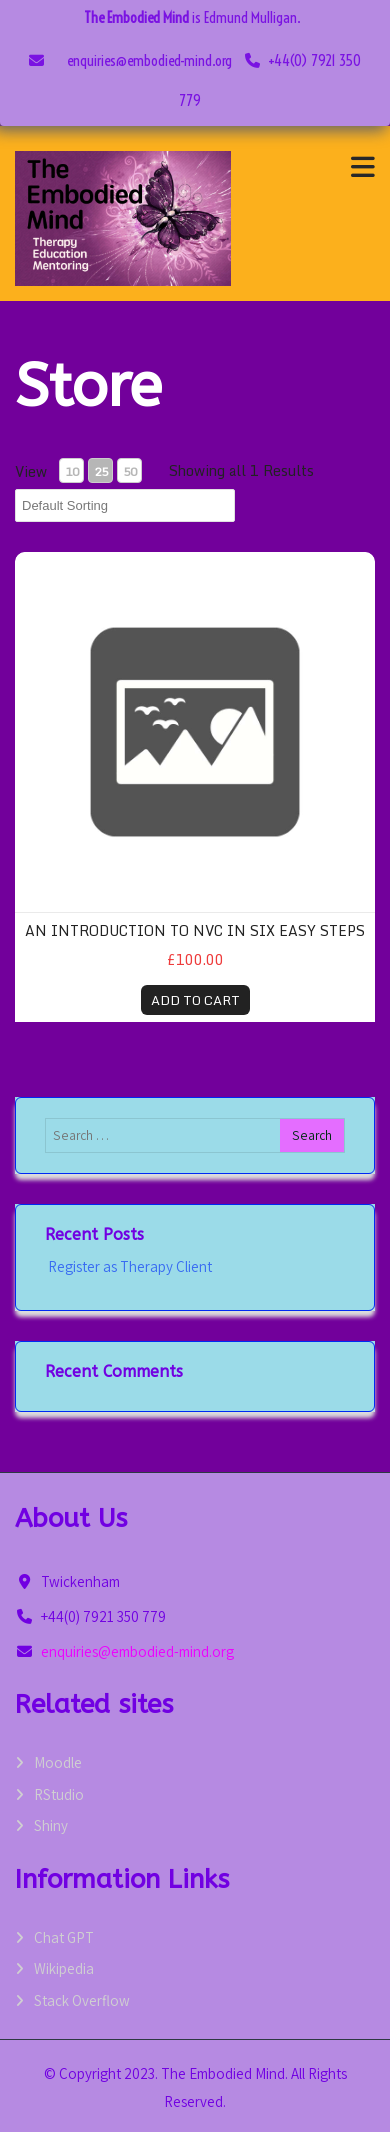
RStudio (59, 1794)
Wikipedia (64, 1968)
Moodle (58, 1762)
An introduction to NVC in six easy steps (195, 930)
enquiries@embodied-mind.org (149, 60)
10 (72, 471)
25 (101, 471)
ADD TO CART (195, 1000)
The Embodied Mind (136, 17)
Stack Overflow (82, 2000)
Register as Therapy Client (128, 1266)
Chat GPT (64, 1937)
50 (130, 471)
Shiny (51, 1825)
